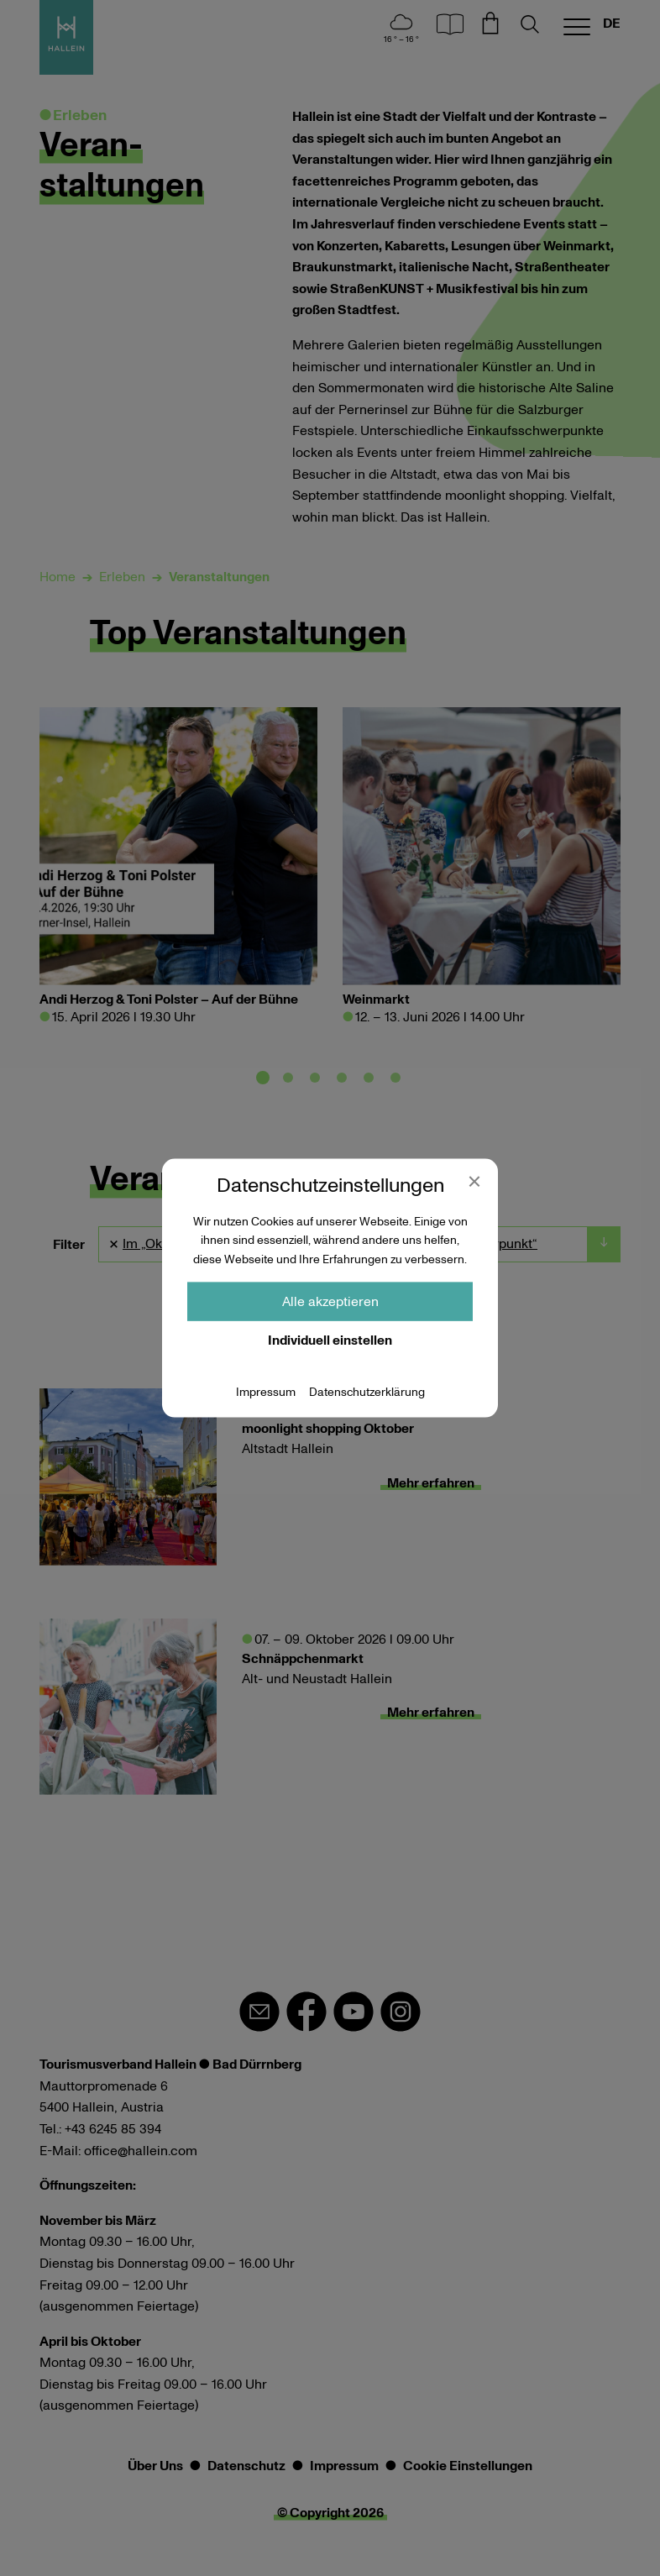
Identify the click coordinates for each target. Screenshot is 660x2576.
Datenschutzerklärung (367, 1392)
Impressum (266, 1392)
